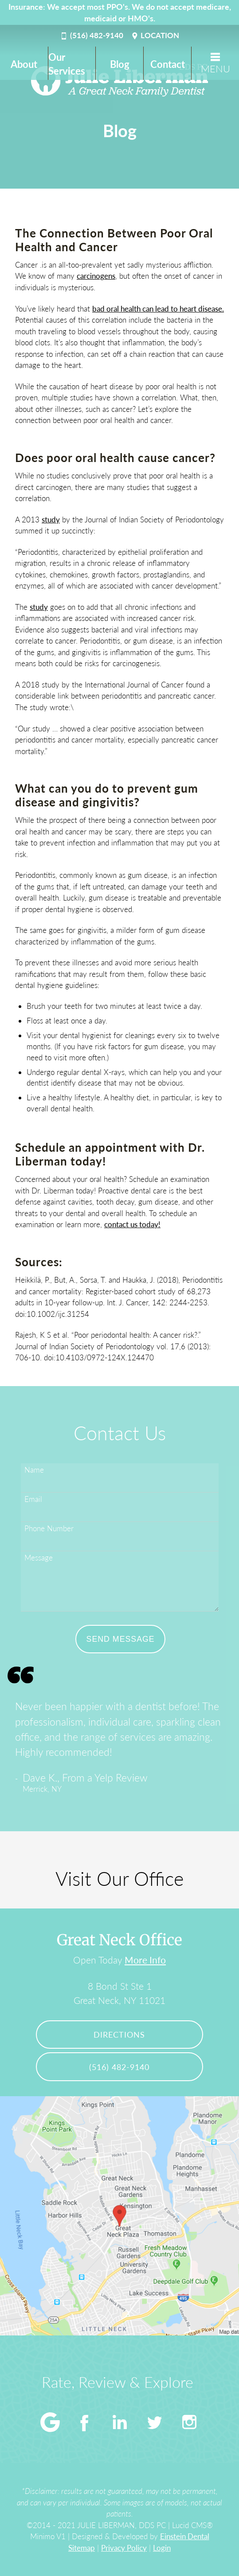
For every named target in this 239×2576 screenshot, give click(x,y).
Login (162, 2547)
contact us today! (132, 1224)
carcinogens (96, 276)
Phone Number (49, 1528)
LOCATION (155, 35)
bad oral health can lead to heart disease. (158, 308)
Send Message (120, 1639)
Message (38, 1557)
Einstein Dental (184, 2536)
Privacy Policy (124, 2547)
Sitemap (81, 2547)
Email (33, 1499)
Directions (119, 2034)
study (51, 519)
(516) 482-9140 (91, 35)
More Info (145, 1960)
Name (34, 1469)
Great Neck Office (119, 1940)
